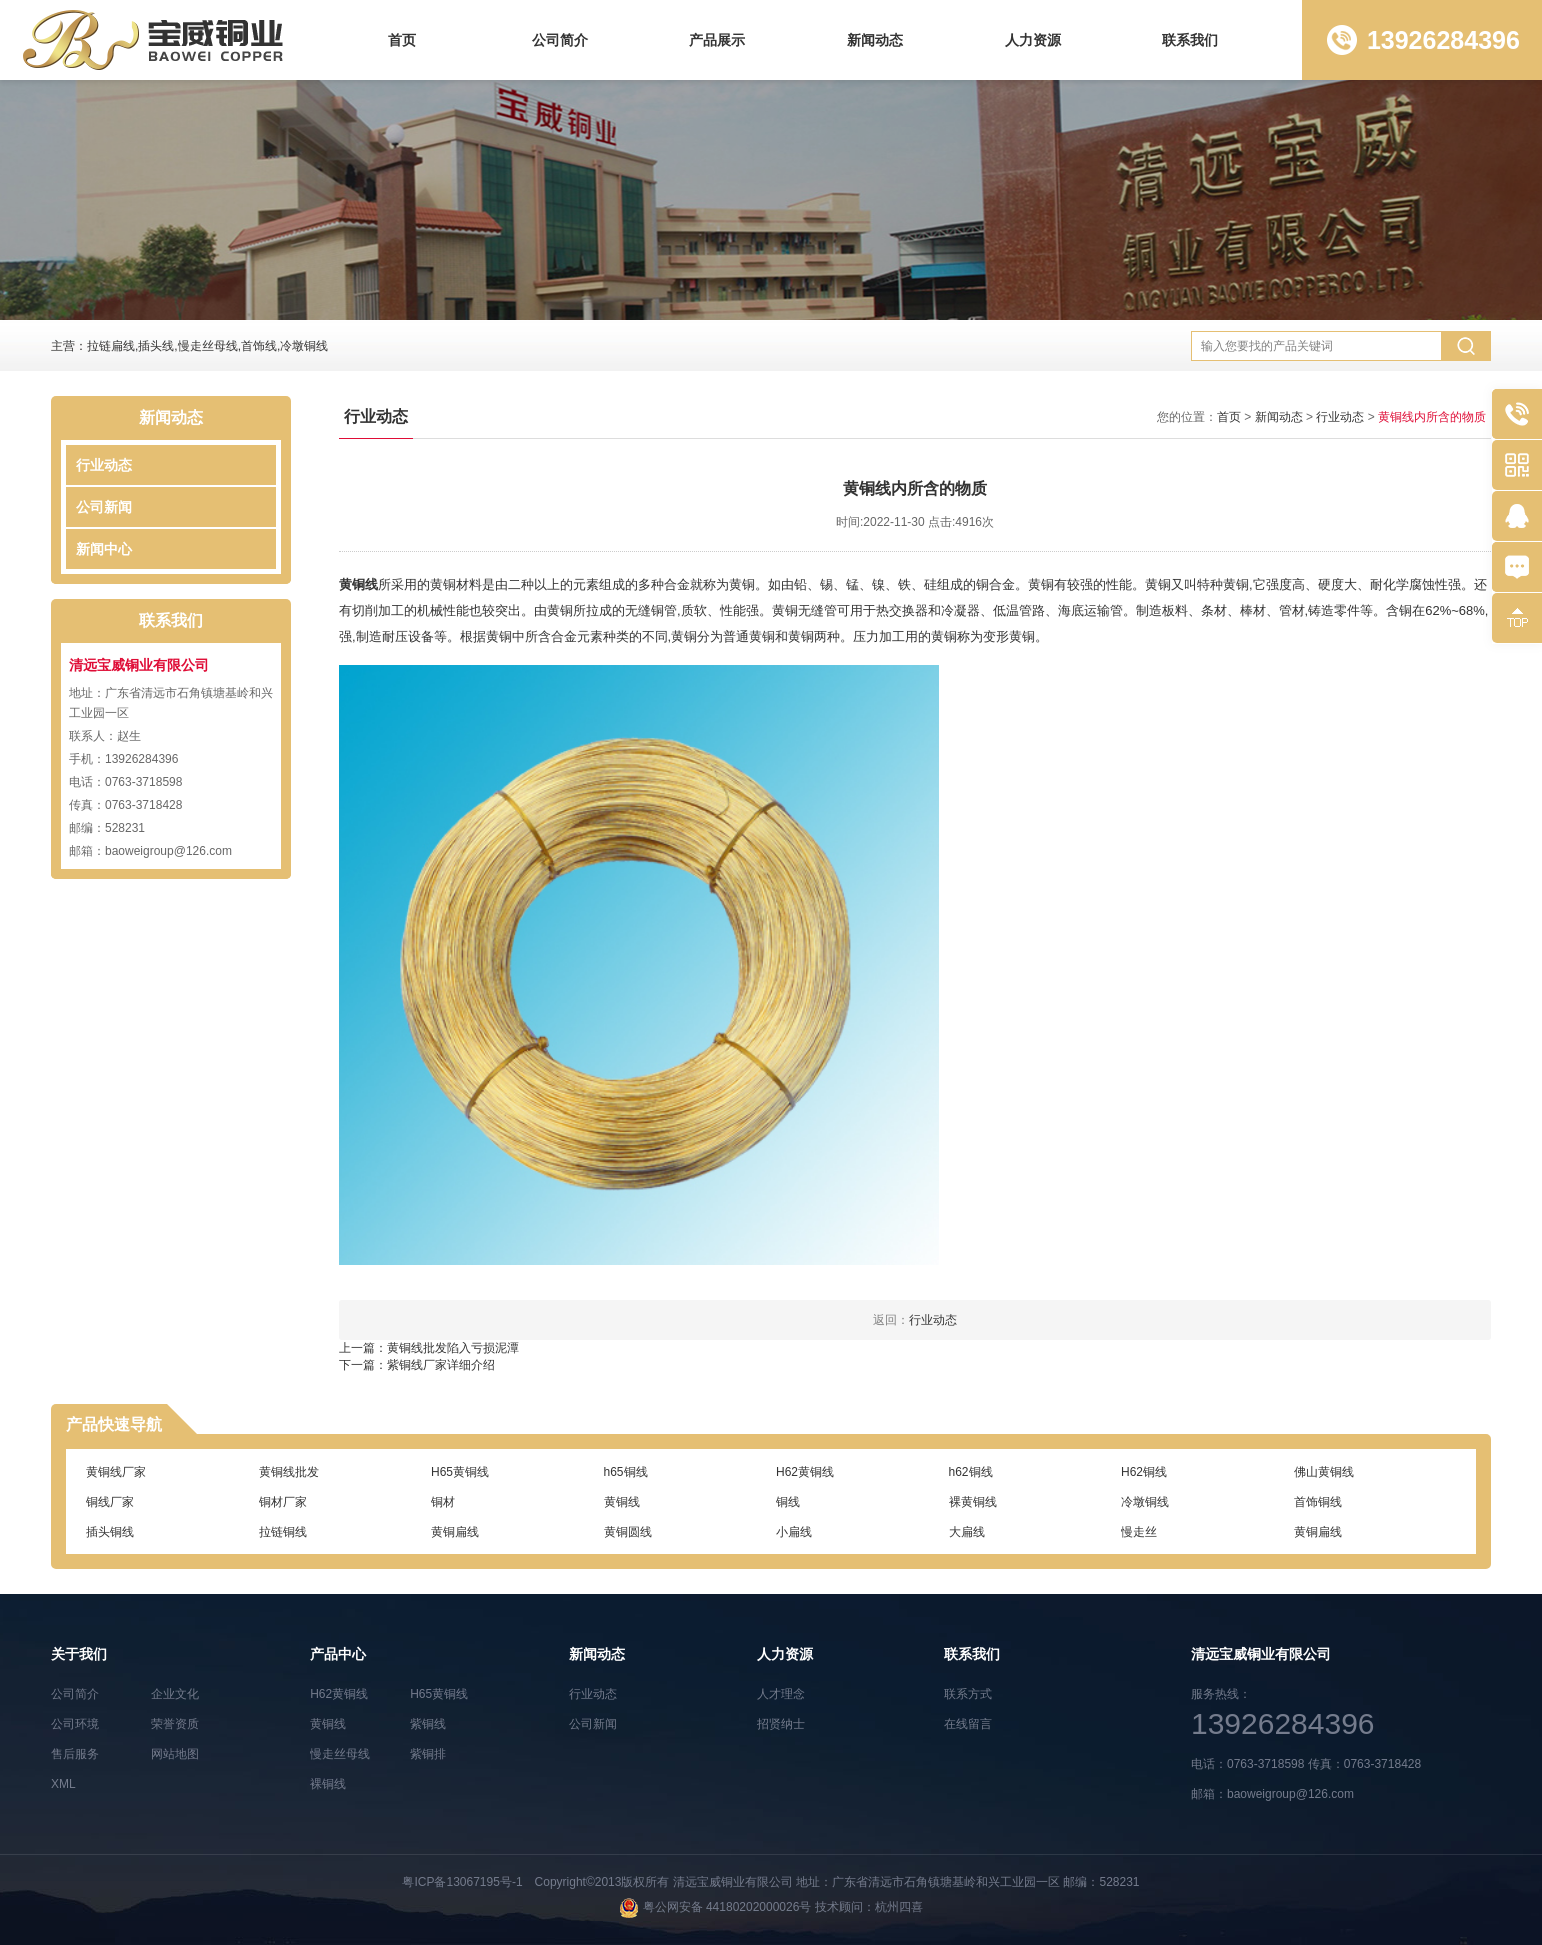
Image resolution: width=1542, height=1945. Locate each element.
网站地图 (175, 1754)
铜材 (443, 1502)
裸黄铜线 (973, 1502)
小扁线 (794, 1532)
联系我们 (1190, 40)
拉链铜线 (283, 1532)
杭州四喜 (899, 1907)
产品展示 (717, 40)
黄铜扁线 (455, 1532)
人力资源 (1033, 40)
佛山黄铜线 (1324, 1472)
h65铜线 (626, 1472)
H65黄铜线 (460, 1472)
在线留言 (968, 1724)
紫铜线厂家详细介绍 (441, 1365)
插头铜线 (110, 1532)
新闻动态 (875, 40)
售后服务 (75, 1754)
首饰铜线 (1318, 1502)
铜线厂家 (110, 1502)
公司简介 (560, 40)
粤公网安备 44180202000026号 (727, 1907)
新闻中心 (104, 549)
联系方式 (968, 1694)
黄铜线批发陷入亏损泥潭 (453, 1348)
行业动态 (104, 465)
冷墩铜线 (1145, 1502)
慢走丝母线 (340, 1754)
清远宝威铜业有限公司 (733, 1882)
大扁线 (967, 1532)
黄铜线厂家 (116, 1472)
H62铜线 (1144, 1472)
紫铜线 (428, 1724)
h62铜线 (971, 1472)
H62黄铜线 (805, 1472)
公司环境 (75, 1724)
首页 (402, 40)
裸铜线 (328, 1784)
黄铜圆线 (628, 1532)
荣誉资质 (175, 1724)
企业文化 (175, 1694)
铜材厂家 (283, 1502)
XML (63, 1784)
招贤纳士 (781, 1724)
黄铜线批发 (289, 1472)
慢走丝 (1139, 1532)
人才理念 (781, 1694)
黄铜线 (358, 584)
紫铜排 (428, 1754)
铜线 (788, 1502)
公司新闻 (104, 507)
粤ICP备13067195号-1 (462, 1882)
